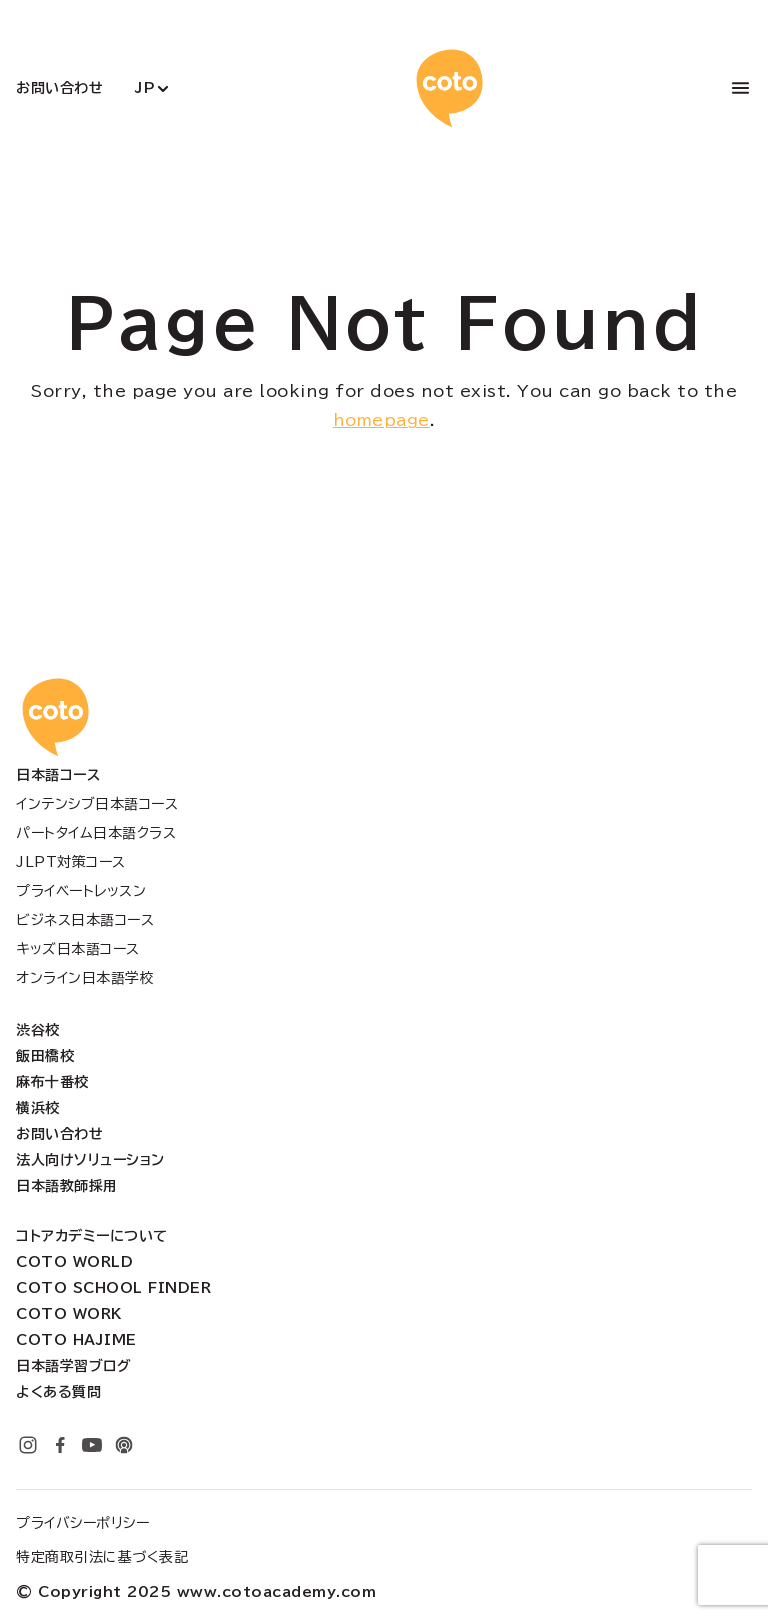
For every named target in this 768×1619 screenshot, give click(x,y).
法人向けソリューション (90, 1160)
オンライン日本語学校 (85, 978)
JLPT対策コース (71, 862)
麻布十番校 (52, 1082)
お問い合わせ (59, 88)
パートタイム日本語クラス (96, 833)
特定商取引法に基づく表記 (102, 1557)
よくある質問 (58, 1392)
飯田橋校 (45, 1056)
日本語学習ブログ (73, 1366)
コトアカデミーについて (92, 1236)
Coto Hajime (76, 1340)
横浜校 (38, 1108)
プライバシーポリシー (82, 1523)
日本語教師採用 (67, 1186)
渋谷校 (38, 1030)
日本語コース (58, 775)
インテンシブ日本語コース (97, 804)
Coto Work (69, 1314)
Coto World (74, 1262)
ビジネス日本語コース (85, 920)
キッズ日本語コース (78, 949)
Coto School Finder (113, 1288)
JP (145, 88)
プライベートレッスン (81, 891)
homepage (381, 420)
